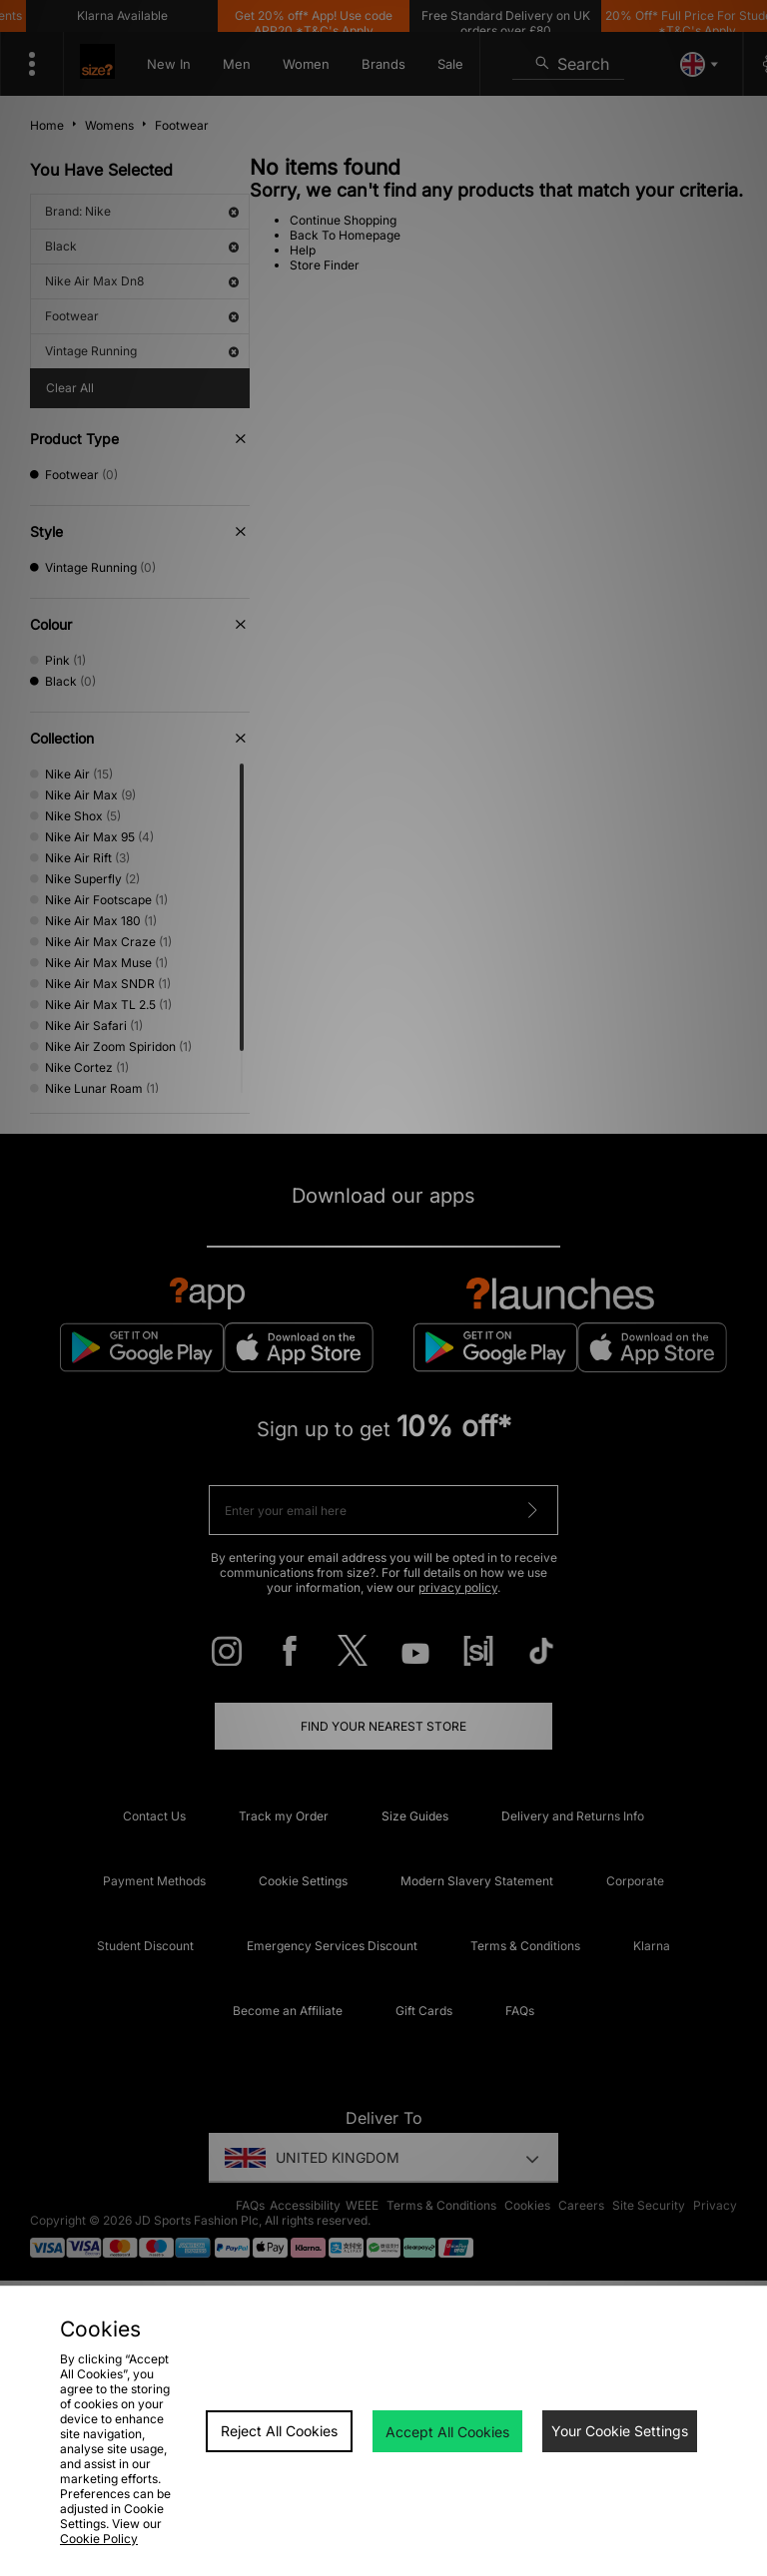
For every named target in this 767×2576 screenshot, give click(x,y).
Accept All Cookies (447, 2431)
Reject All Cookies (279, 2430)
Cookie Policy (99, 2538)
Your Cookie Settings (619, 2430)
